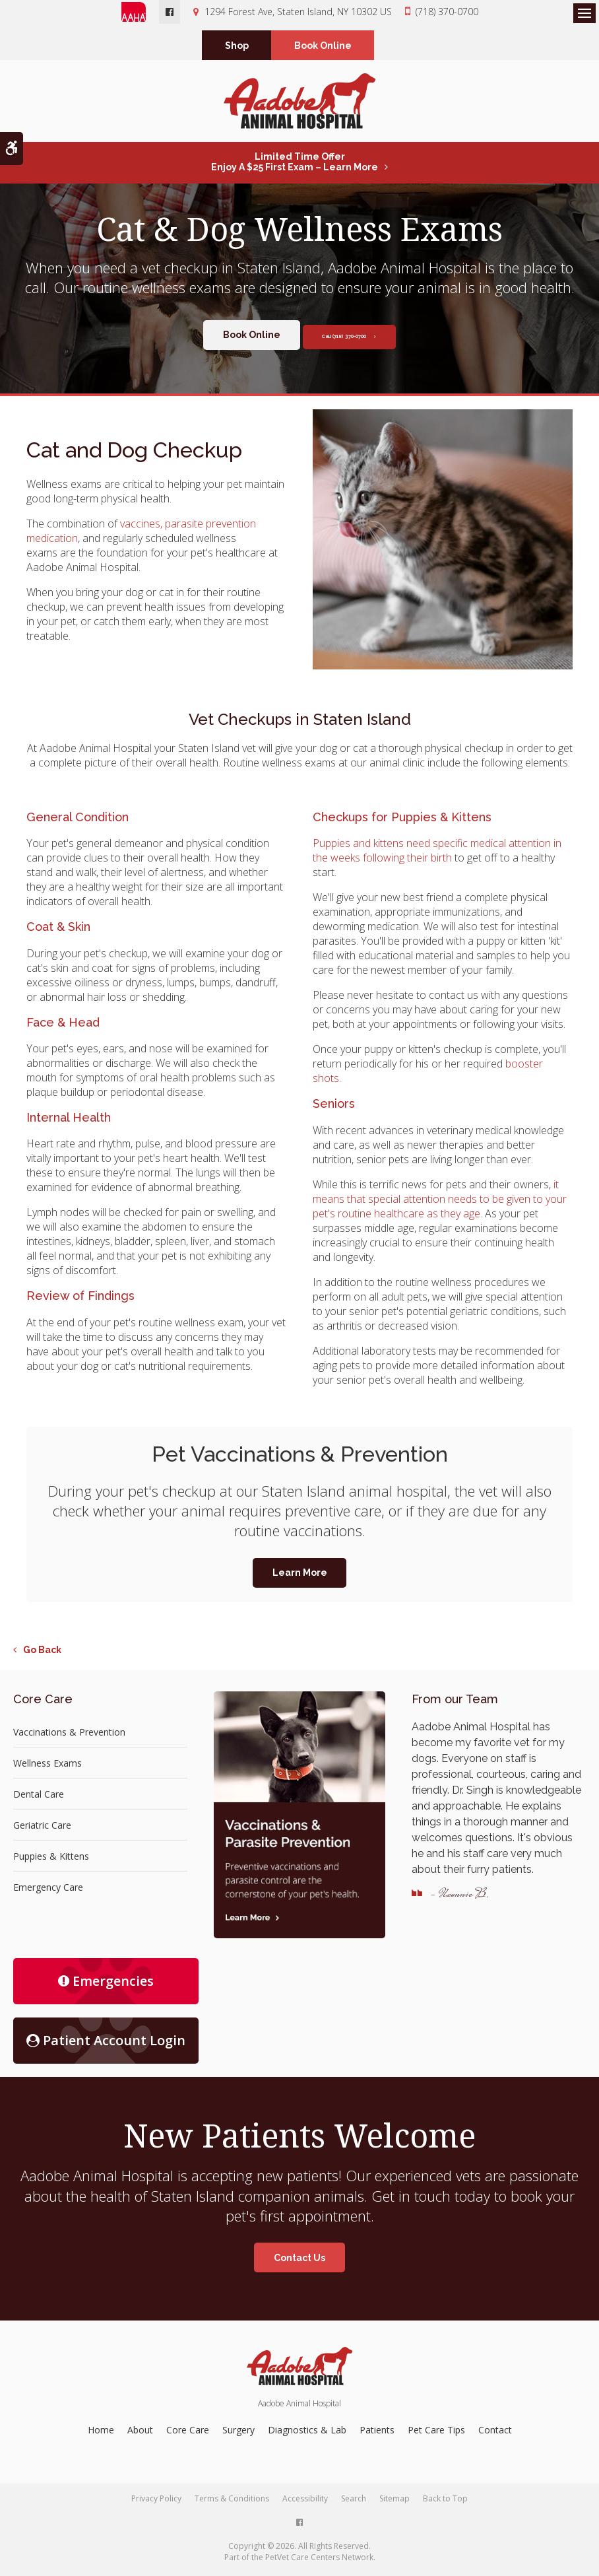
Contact (495, 2433)
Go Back (42, 1653)
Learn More (299, 1576)
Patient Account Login (105, 2043)
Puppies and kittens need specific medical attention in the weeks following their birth (437, 853)
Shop (237, 47)
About (140, 2433)
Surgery (238, 2433)
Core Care (187, 2433)
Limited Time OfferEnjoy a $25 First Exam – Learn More (294, 165)
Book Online (323, 47)
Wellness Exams (47, 1766)
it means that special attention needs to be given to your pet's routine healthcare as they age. (440, 1202)
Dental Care (38, 1797)
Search (353, 2501)
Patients (377, 2433)
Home (101, 2433)
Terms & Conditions (232, 2501)
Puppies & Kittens (51, 1859)
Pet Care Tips (436, 2433)
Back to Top (445, 2501)
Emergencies (106, 1984)
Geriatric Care (42, 1828)
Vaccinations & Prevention (69, 1735)
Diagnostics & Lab (307, 2433)
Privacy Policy (156, 2501)
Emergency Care (48, 1890)
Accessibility (305, 2501)
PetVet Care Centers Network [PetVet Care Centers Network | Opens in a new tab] (319, 2560)
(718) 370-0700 (447, 11)
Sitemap (394, 2501)
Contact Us (299, 2261)
